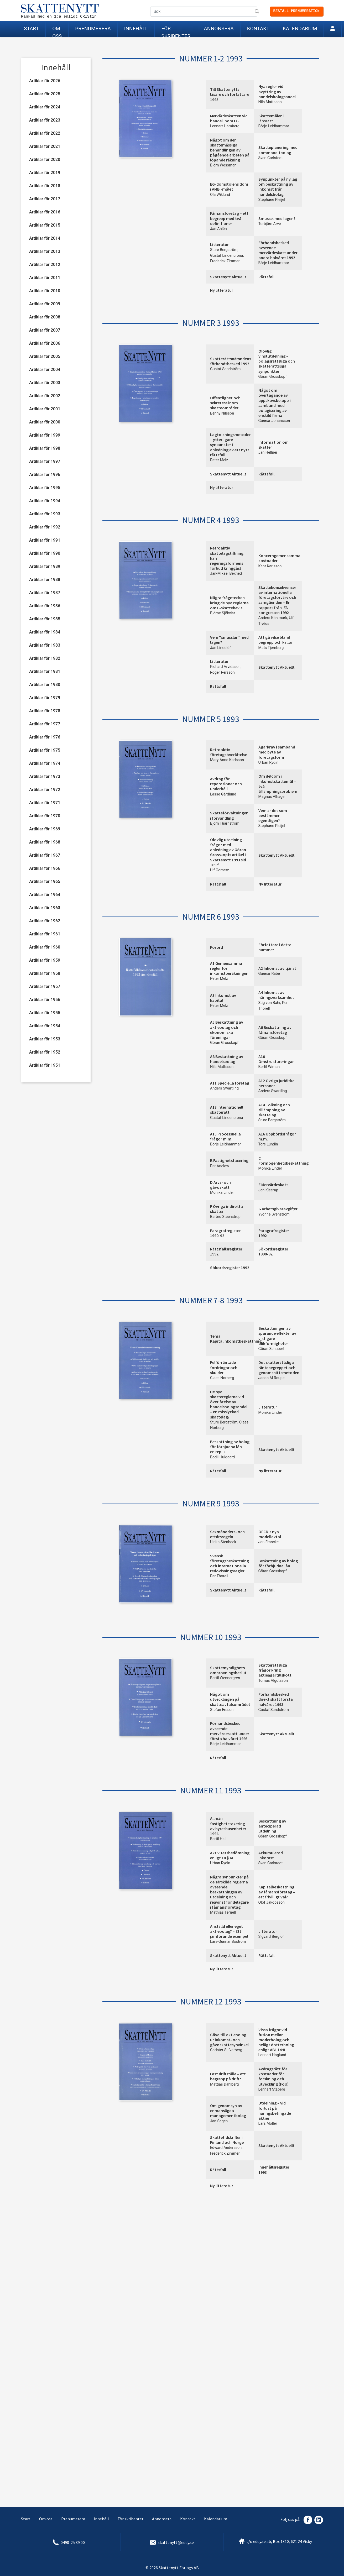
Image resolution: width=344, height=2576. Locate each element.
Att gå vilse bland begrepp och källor (275, 640)
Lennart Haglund (272, 2055)
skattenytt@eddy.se (176, 2542)
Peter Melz (219, 460)
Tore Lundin (268, 1144)
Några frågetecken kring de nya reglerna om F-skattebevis (229, 602)
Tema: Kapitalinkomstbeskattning (236, 1338)
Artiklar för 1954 (44, 1025)
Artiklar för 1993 (44, 513)
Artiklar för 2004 (44, 369)
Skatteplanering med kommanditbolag (278, 150)
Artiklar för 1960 (44, 947)
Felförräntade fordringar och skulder (223, 1367)
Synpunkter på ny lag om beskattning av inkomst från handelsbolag (277, 186)
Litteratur (219, 244)
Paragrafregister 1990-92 (225, 1233)
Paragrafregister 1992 (273, 1233)
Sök (257, 11)
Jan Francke (268, 1542)
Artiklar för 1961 (44, 933)
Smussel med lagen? (276, 218)
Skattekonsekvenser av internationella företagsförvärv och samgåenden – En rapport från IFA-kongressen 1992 (277, 600)
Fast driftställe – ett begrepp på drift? (228, 2076)
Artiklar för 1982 (44, 658)
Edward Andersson (226, 2147)
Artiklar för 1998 (44, 448)
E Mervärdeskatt (273, 1184)
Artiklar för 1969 (44, 828)
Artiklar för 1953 (44, 1038)
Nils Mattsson (270, 102)
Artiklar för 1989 (44, 566)
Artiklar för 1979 (44, 697)
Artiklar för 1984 (44, 632)
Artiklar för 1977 (44, 723)
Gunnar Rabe (269, 973)
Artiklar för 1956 (44, 999)
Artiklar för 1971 (44, 802)
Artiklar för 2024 (44, 106)
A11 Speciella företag (229, 1083)
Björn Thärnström (224, 823)
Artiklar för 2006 (44, 343)
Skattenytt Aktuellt (228, 276)
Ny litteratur (221, 290)
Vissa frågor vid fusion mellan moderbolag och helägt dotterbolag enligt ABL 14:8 (276, 2040)
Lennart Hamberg (224, 126)
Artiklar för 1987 (44, 592)
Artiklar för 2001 (44, 408)
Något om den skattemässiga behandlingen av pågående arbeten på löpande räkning (229, 150)
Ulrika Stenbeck (223, 1542)
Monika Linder (270, 1168)
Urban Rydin (268, 762)
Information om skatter (273, 444)
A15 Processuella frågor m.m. (225, 1136)
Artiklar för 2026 (44, 80)
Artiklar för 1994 (44, 500)
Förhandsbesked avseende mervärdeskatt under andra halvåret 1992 (278, 250)
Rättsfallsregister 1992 (226, 1251)
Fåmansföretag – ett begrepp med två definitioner (229, 218)
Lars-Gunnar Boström (228, 1941)
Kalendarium (300, 28)
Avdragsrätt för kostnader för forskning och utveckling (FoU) (273, 2076)
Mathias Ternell (223, 1912)
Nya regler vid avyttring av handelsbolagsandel (277, 91)
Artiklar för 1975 (44, 750)
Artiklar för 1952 (44, 1052)
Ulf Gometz (219, 870)
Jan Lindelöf (220, 648)
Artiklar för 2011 (44, 277)
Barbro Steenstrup (225, 1216)
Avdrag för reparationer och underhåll (226, 783)
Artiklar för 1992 (44, 527)
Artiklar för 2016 (44, 212)
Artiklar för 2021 (44, 146)
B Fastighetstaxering (229, 1160)
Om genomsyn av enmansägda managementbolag (228, 2110)
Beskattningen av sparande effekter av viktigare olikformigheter (277, 1336)
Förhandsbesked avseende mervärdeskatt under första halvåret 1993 (229, 1731)
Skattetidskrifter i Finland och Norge (227, 2140)
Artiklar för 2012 (44, 264)
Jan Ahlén (218, 229)
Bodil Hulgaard (222, 1457)
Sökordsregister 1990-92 (273, 1251)
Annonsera (218, 28)
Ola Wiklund (220, 194)
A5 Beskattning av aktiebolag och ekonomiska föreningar (226, 1029)
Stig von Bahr (269, 1003)
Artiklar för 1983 (44, 645)
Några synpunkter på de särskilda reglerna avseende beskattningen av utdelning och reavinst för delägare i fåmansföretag (229, 1892)
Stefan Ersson (221, 1710)
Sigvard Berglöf (271, 1936)
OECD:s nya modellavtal (269, 1534)
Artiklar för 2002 (44, 395)
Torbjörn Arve (269, 224)
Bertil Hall (218, 1839)
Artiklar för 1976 (44, 737)
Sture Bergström (223, 250)
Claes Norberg (222, 1378)
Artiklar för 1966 (44, 868)
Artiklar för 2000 (44, 422)
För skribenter (175, 31)
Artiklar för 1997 (44, 461)
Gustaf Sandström (225, 369)
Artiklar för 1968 (44, 842)
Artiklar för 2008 (44, 317)
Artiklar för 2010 (44, 290)
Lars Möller (267, 2123)
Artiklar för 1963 (44, 907)
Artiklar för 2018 (44, 185)
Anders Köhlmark (272, 618)
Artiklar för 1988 (44, 579)
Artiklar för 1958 (44, 973)
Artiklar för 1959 (44, 960)
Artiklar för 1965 (44, 881)
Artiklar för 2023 (44, 120)
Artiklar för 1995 (44, 487)
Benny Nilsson (222, 413)
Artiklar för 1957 (44, 986)
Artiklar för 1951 (44, 1065)
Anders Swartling (224, 1088)
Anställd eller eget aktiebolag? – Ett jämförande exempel (229, 1931)
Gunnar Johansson (274, 420)
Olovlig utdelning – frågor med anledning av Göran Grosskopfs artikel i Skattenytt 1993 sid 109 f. (228, 852)
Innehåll (136, 28)
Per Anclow (219, 1166)
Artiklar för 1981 (44, 671)
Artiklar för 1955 (44, 1012)
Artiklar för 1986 (44, 605)
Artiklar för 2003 (44, 382)
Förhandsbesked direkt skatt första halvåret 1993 (275, 1699)
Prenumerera (93, 28)
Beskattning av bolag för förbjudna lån (278, 1563)
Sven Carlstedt (270, 158)
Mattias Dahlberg (224, 2084)
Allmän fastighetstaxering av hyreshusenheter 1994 (228, 1826)
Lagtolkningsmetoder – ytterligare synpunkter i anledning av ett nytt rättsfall (230, 444)
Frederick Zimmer (225, 261)
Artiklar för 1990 (44, 553)
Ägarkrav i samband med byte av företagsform (276, 752)
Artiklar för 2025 (44, 93)
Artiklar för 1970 (44, 815)
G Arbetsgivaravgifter (278, 1208)
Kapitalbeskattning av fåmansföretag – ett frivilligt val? (276, 1891)
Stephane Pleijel (271, 199)
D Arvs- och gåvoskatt (220, 1185)
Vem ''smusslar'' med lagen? (229, 640)
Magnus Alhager (272, 796)
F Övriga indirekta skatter (226, 1209)
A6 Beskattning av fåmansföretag (274, 1030)
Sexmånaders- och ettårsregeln (227, 1534)
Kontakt (258, 28)
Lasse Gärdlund (223, 794)
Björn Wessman (223, 165)
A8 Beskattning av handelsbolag (226, 1059)
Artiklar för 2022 (44, 133)
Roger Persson (222, 672)
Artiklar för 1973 (44, 776)
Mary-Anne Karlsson (227, 760)
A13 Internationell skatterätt (226, 1109)
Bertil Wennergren (225, 1678)
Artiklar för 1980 (44, 684)
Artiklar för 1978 (44, 710)
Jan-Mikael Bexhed (226, 573)
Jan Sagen (219, 2121)
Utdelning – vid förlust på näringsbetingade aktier (274, 2110)
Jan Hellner (268, 452)
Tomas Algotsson (273, 1680)
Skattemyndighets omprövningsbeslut (228, 1670)
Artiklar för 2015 (44, 225)
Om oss (57, 31)
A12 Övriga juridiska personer (276, 1083)
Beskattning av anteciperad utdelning (272, 1826)
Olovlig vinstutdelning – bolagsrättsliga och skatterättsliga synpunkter (276, 361)
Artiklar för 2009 (44, 303)
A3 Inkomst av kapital (223, 998)
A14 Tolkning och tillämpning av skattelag (274, 1109)
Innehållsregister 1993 (273, 2169)
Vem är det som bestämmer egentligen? (272, 815)
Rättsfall (266, 276)
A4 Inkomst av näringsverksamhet (276, 995)
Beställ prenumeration (296, 11)
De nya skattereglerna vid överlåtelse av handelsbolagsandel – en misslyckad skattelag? (228, 1404)
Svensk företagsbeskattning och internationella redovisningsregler (229, 1563)
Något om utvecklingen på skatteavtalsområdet (230, 1699)
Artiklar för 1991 (44, 540)
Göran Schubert (271, 1349)
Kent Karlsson (270, 566)
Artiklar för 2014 (44, 238)
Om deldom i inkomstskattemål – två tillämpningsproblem (277, 783)
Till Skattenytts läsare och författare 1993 (229, 94)
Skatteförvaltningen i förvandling (229, 815)
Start (31, 28)
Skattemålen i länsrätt (271, 118)
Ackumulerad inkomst (270, 1855)
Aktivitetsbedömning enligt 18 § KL (229, 1855)
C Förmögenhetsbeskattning (283, 1160)
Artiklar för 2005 (44, 356)
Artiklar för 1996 (44, 474)
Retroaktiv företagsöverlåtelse (228, 752)
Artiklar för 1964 (44, 894)
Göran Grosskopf (272, 376)
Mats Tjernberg (271, 648)
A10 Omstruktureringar (276, 1059)
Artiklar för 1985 (44, 618)
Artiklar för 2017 (44, 198)
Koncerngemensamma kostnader (279, 558)
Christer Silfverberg (226, 2050)
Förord (216, 947)
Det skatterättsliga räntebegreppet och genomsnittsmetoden (278, 1367)
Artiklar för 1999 (44, 435)
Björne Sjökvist (222, 613)
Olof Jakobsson (271, 1902)
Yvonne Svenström (274, 1214)
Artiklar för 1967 (44, 855)
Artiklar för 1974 (44, 763)
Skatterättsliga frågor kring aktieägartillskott (274, 1670)
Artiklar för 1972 (44, 789)
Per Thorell (219, 1576)
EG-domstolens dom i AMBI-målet (229, 186)
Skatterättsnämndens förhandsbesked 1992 (230, 361)
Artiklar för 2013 (44, 251)
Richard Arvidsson (225, 666)
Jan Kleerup (268, 1190)
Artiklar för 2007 (44, 330)
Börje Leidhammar (273, 126)
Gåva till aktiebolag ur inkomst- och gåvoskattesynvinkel (229, 2039)
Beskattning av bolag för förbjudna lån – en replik (229, 1446)
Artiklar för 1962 (44, 920)
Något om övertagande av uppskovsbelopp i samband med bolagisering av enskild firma (274, 403)
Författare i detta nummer (274, 947)
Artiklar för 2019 (44, 172)
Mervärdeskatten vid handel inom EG (229, 118)
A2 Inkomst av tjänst (277, 968)
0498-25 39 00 (73, 2542)
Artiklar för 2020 (44, 159)
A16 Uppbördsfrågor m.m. (277, 1136)
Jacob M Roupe (271, 1378)
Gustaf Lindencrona (226, 255)
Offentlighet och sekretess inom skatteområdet (225, 402)
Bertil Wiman (269, 1067)
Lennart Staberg (271, 2089)
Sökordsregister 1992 (229, 1267)
